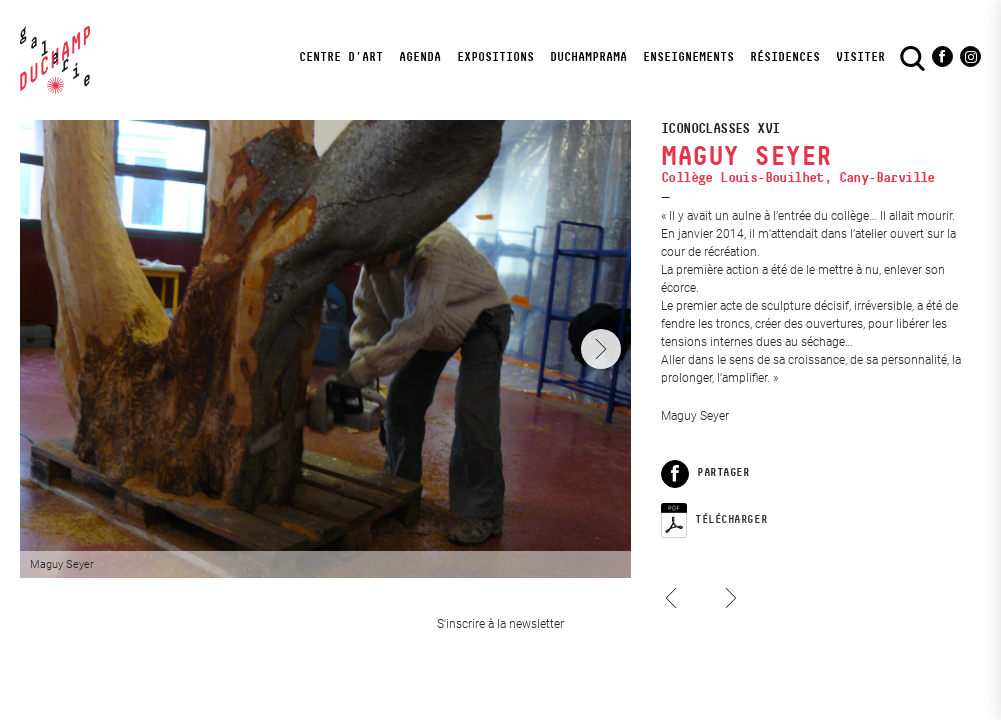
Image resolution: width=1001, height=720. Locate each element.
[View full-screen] (325, 349)
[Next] (601, 349)
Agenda (420, 57)
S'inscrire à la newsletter (500, 624)
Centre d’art (341, 57)
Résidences (785, 57)
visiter (860, 57)
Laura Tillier (676, 617)
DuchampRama (588, 57)
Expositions (495, 57)
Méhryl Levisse (727, 579)
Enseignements (688, 57)
